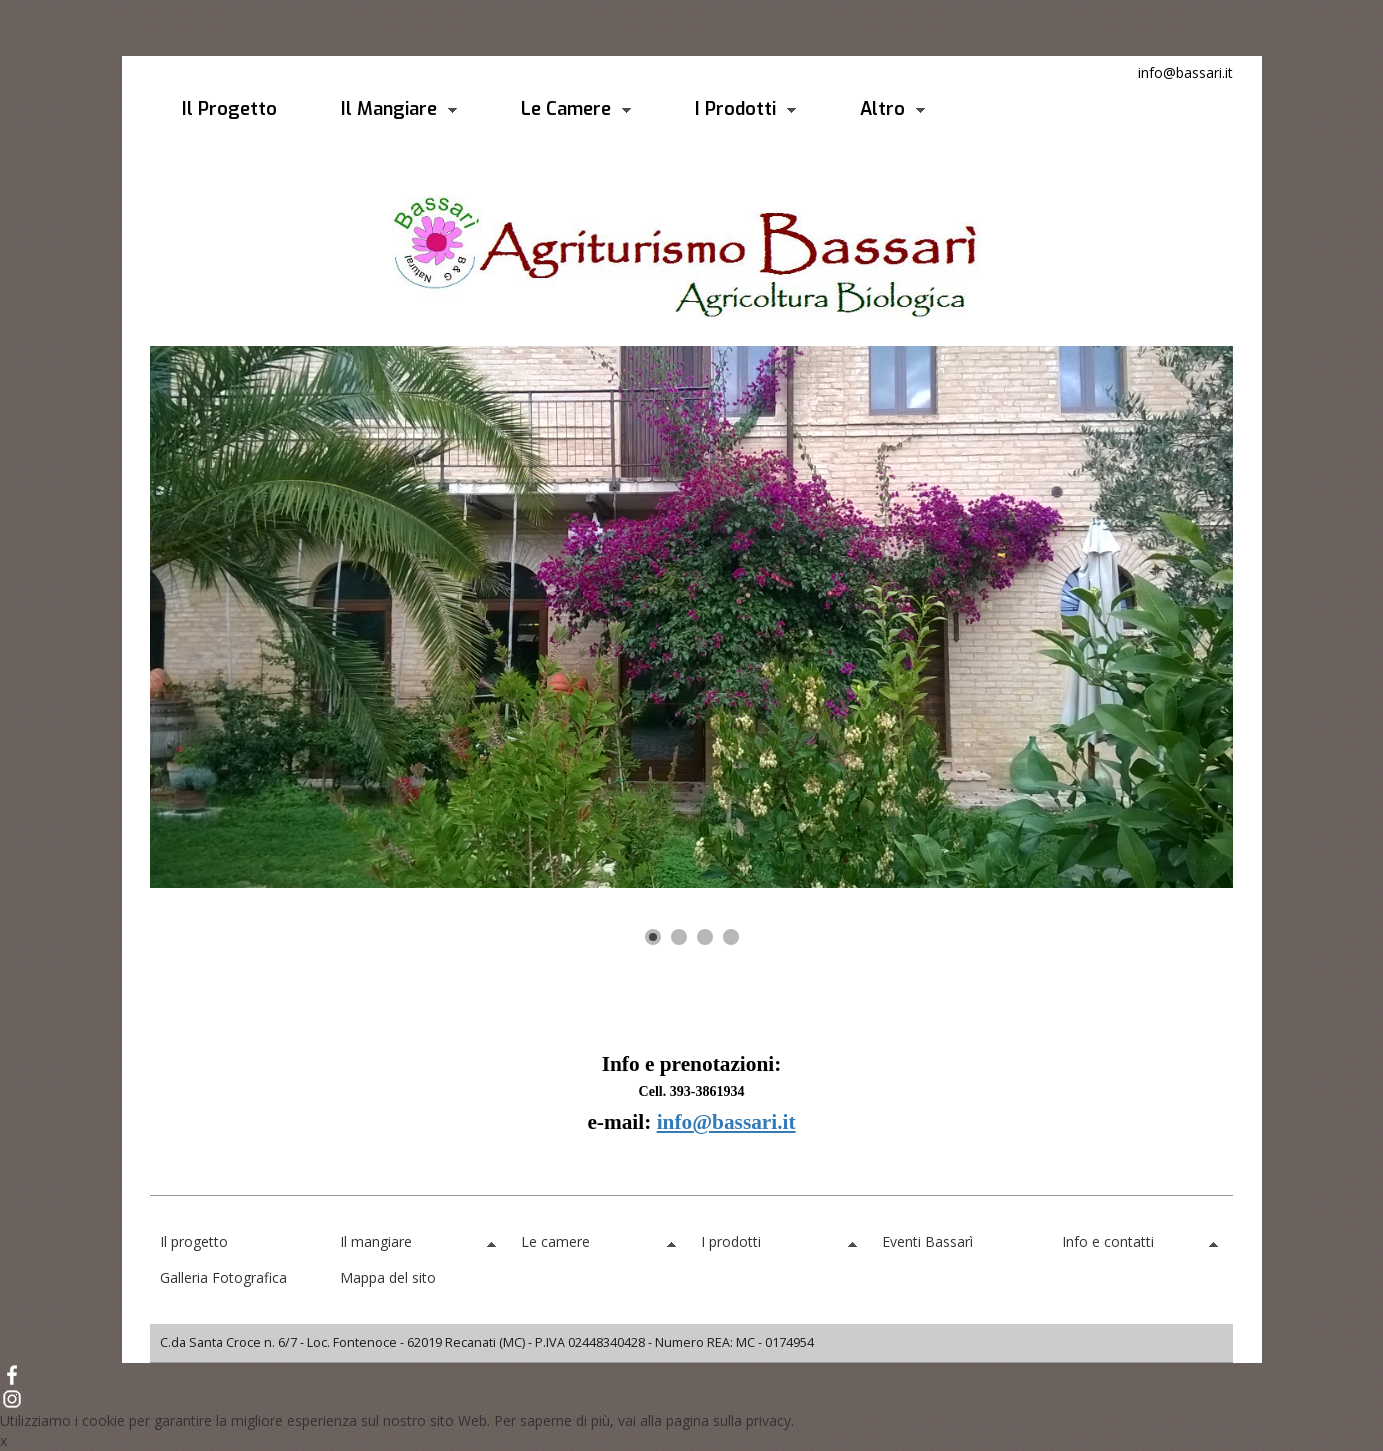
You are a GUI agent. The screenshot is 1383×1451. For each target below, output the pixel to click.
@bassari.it (743, 1122)
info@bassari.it (1185, 72)
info (675, 1122)
